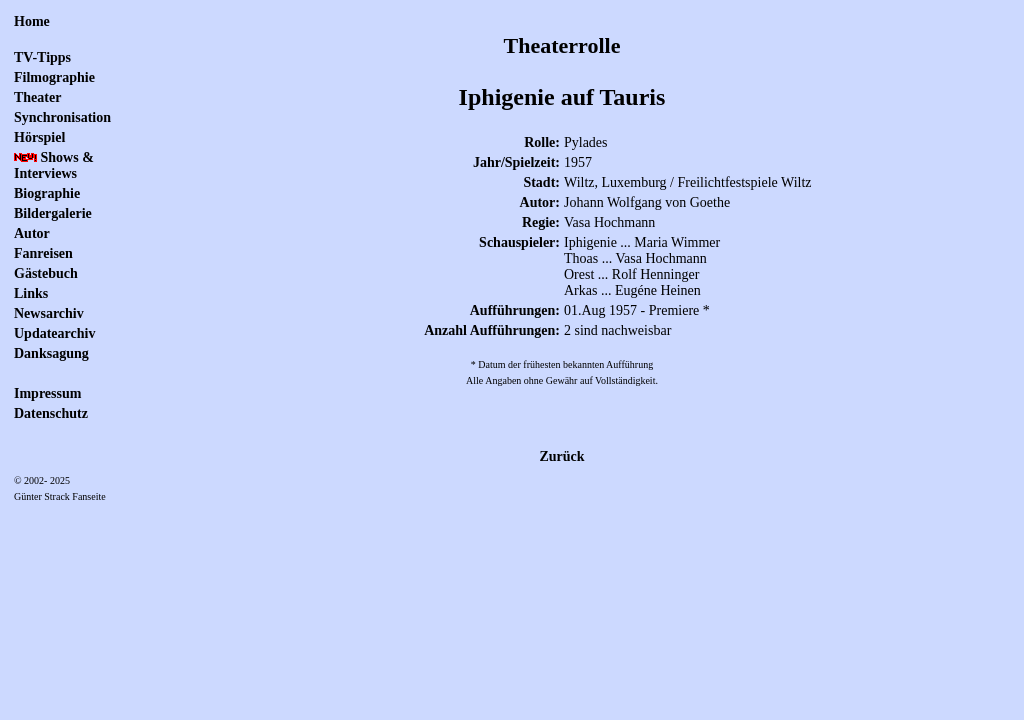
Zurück (561, 456)
